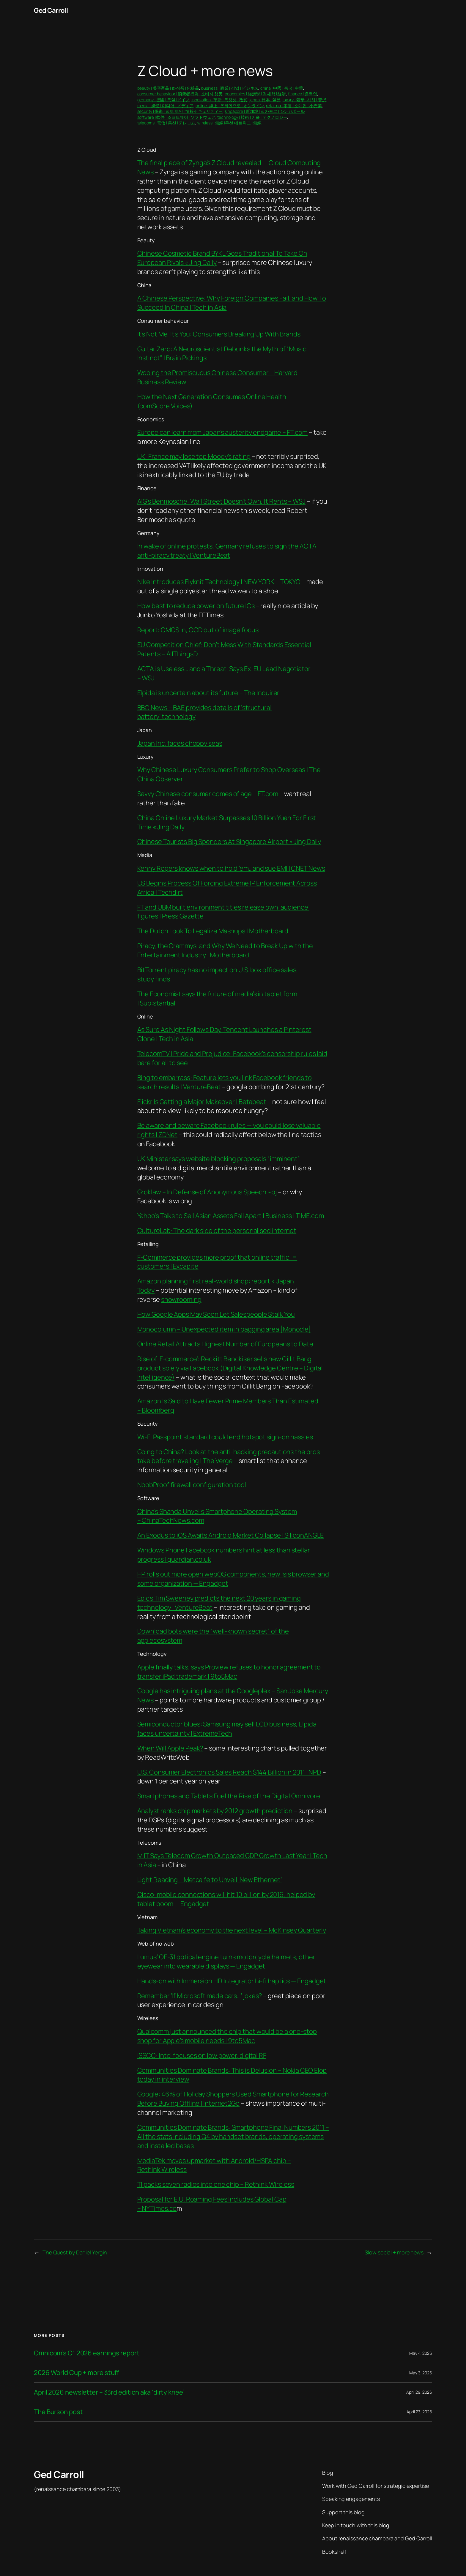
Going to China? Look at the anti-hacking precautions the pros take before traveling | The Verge (228, 1456)
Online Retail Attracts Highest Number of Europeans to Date (225, 1344)
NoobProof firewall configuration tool (191, 1484)
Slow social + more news (394, 2252)
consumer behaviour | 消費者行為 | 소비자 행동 (180, 94)
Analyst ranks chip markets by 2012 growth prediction (215, 1810)
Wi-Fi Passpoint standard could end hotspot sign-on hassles (225, 1436)
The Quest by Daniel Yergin (74, 2252)
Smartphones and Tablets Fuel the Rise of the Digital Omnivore (228, 1795)
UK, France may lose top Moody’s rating (194, 456)
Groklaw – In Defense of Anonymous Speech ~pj (207, 1191)
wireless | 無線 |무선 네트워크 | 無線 (229, 123)
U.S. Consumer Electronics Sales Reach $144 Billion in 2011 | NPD (229, 1772)
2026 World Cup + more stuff (76, 2372)
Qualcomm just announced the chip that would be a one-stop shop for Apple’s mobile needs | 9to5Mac (227, 2036)
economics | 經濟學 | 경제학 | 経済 (255, 94)
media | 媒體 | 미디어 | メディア (165, 105)
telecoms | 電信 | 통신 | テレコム (166, 123)
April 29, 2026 (419, 2392)
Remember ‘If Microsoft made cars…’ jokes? (199, 1995)
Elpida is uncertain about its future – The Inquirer (208, 692)
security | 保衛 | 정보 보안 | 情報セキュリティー (180, 111)
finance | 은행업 (302, 94)
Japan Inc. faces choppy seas (179, 743)
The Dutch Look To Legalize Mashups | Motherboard (212, 930)
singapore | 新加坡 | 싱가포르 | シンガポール (265, 111)
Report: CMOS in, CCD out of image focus (198, 629)
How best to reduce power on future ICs (196, 605)
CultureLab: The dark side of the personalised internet (217, 1230)
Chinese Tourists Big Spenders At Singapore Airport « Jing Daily (229, 841)
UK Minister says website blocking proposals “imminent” (218, 1158)
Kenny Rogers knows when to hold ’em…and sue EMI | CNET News (231, 868)
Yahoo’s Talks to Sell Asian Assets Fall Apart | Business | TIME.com (230, 1215)
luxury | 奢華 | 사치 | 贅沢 (304, 99)
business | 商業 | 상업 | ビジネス (230, 88)
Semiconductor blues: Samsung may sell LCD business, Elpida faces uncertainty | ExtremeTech (227, 1729)
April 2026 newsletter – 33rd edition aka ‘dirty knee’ (109, 2392)
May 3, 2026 (420, 2373)
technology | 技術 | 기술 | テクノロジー (252, 117)
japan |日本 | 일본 (265, 99)
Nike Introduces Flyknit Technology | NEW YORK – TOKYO (219, 581)
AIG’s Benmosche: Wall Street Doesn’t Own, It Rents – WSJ (221, 501)
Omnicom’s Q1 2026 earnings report (86, 2353)
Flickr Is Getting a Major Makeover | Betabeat (202, 1101)
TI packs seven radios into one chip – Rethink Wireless (216, 2184)
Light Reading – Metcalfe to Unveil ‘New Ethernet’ (209, 1879)
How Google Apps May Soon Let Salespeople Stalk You (216, 1314)
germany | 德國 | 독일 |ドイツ (163, 99)
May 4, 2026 (420, 2353)
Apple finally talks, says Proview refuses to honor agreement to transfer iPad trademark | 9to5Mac (229, 1672)
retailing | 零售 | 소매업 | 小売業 (294, 105)
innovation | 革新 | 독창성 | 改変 (219, 99)
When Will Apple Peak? (170, 1748)
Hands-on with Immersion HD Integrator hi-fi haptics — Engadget (231, 1980)
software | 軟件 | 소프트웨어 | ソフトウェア (176, 117)
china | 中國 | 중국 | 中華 (281, 88)
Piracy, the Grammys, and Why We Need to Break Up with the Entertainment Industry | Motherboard (225, 950)
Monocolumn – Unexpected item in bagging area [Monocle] (224, 1329)
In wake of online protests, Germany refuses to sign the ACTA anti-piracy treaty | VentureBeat (227, 551)
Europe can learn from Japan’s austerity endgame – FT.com (222, 432)
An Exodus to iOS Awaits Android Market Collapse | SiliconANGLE (230, 1535)
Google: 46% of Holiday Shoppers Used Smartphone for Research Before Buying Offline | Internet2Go (233, 2099)
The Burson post (58, 2412)
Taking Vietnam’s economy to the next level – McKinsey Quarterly (231, 1930)
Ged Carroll (51, 10)
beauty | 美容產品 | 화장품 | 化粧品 (168, 88)
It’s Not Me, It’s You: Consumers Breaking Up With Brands (218, 334)
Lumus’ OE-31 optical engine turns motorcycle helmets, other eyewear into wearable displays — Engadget (226, 1961)
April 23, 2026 (419, 2411)
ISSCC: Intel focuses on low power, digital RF (202, 2055)
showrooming (181, 1299)
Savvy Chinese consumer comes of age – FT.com (207, 793)
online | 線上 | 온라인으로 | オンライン (230, 105)
